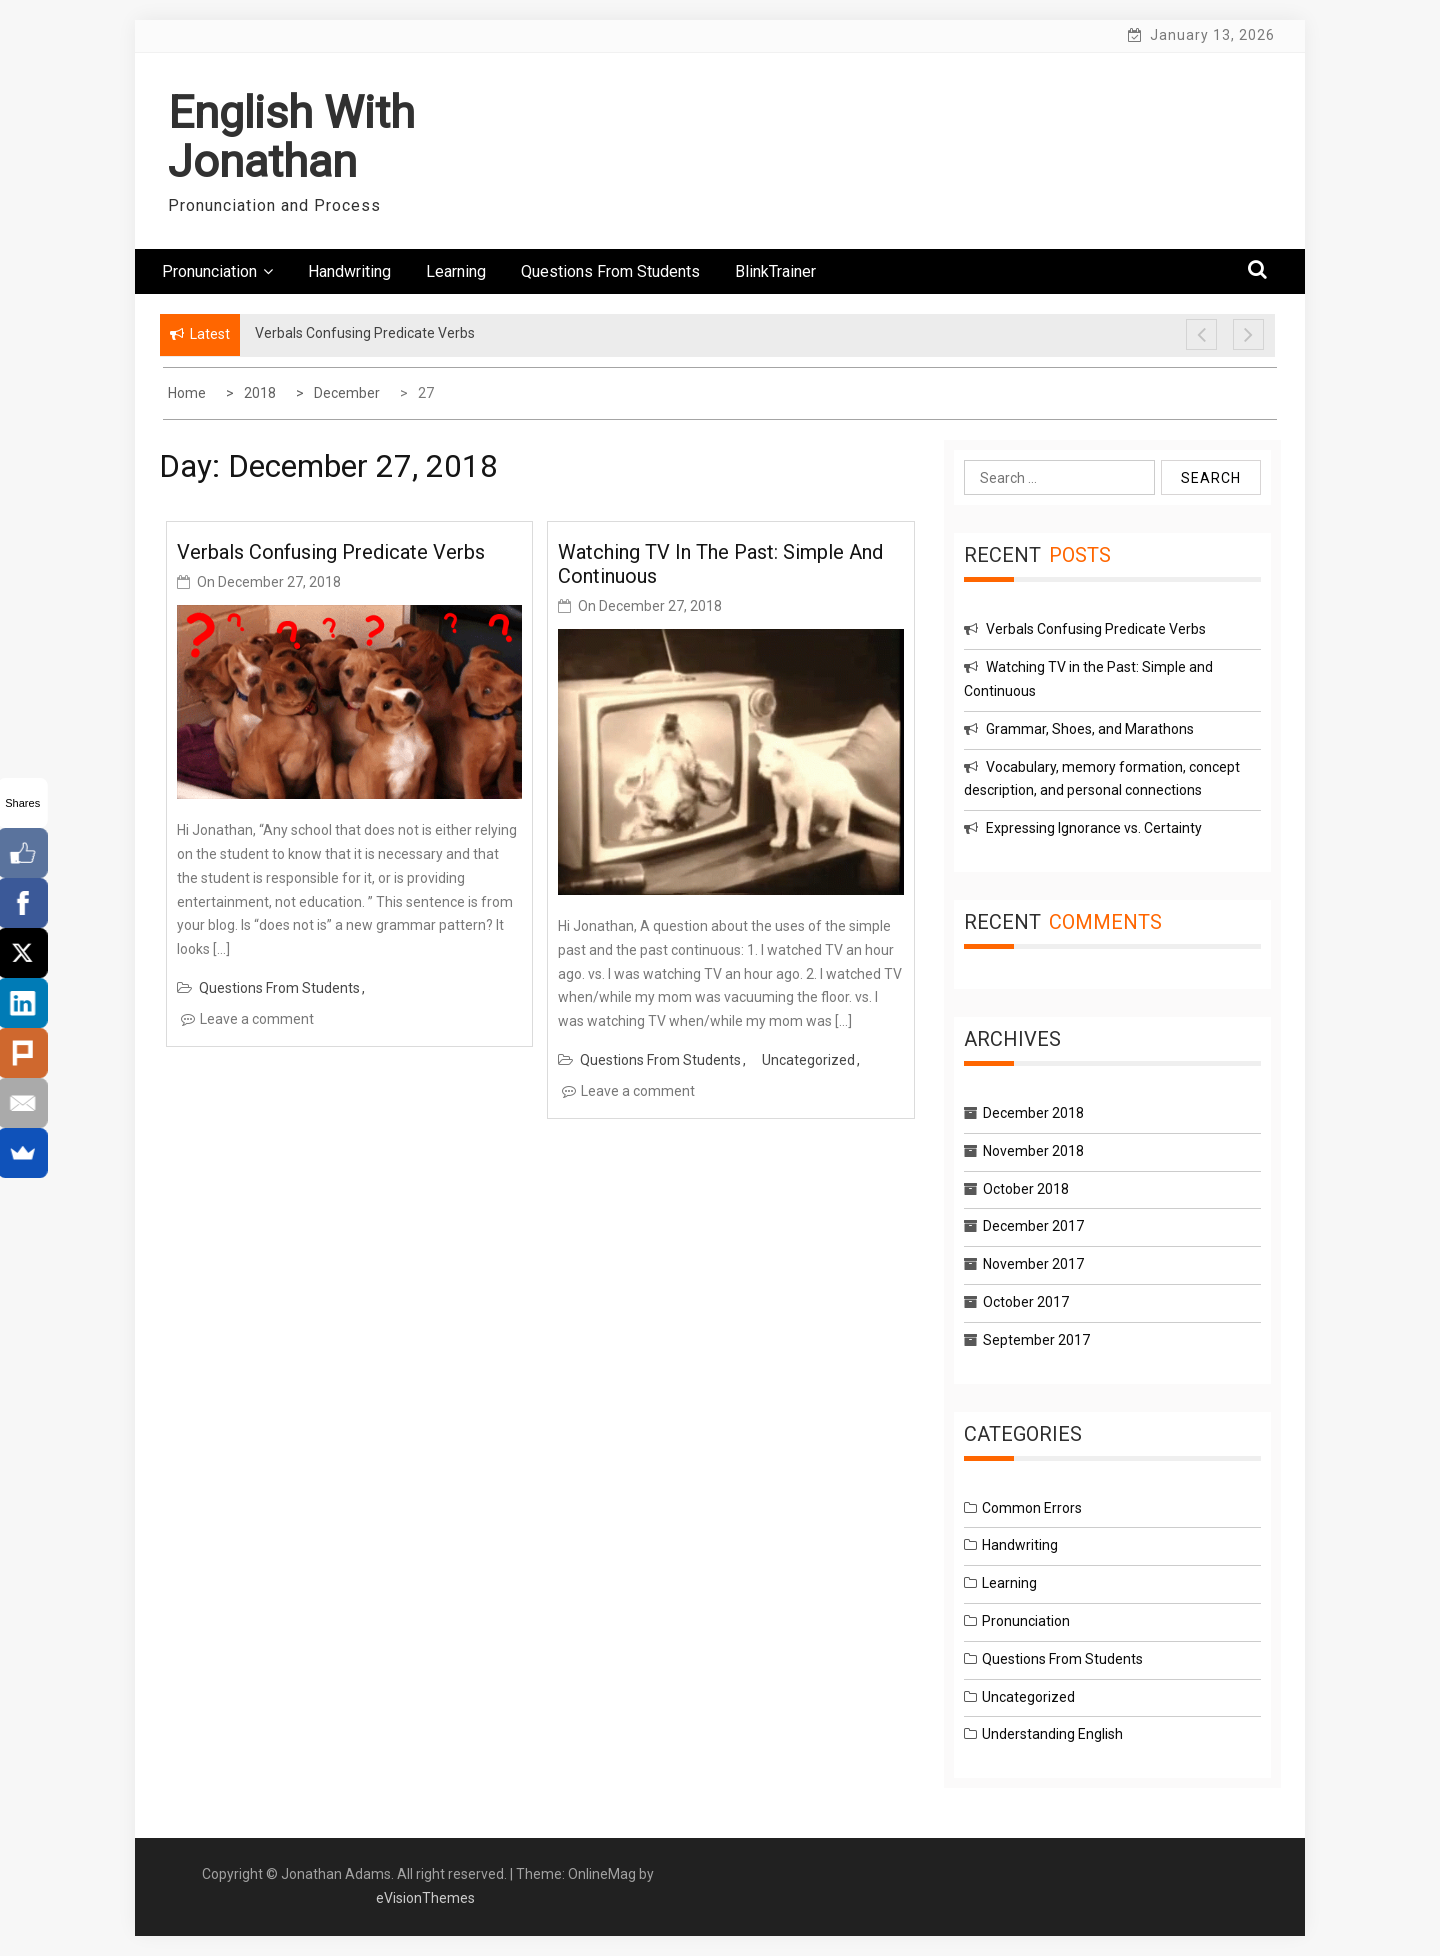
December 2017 (1033, 1226)
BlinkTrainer (775, 271)
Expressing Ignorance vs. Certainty (1094, 828)
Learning (456, 271)
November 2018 (1033, 1151)
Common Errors (1032, 1508)
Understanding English (1052, 1734)
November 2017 (1033, 1264)
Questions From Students (610, 271)
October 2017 (1026, 1302)
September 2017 (1036, 1340)
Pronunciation (217, 271)
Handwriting (349, 271)
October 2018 (1026, 1189)
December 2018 (1033, 1113)
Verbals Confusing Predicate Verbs (331, 552)
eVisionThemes (425, 1898)
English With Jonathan (291, 137)
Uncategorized (808, 1060)
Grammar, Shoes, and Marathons (1090, 729)
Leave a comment (257, 1019)
